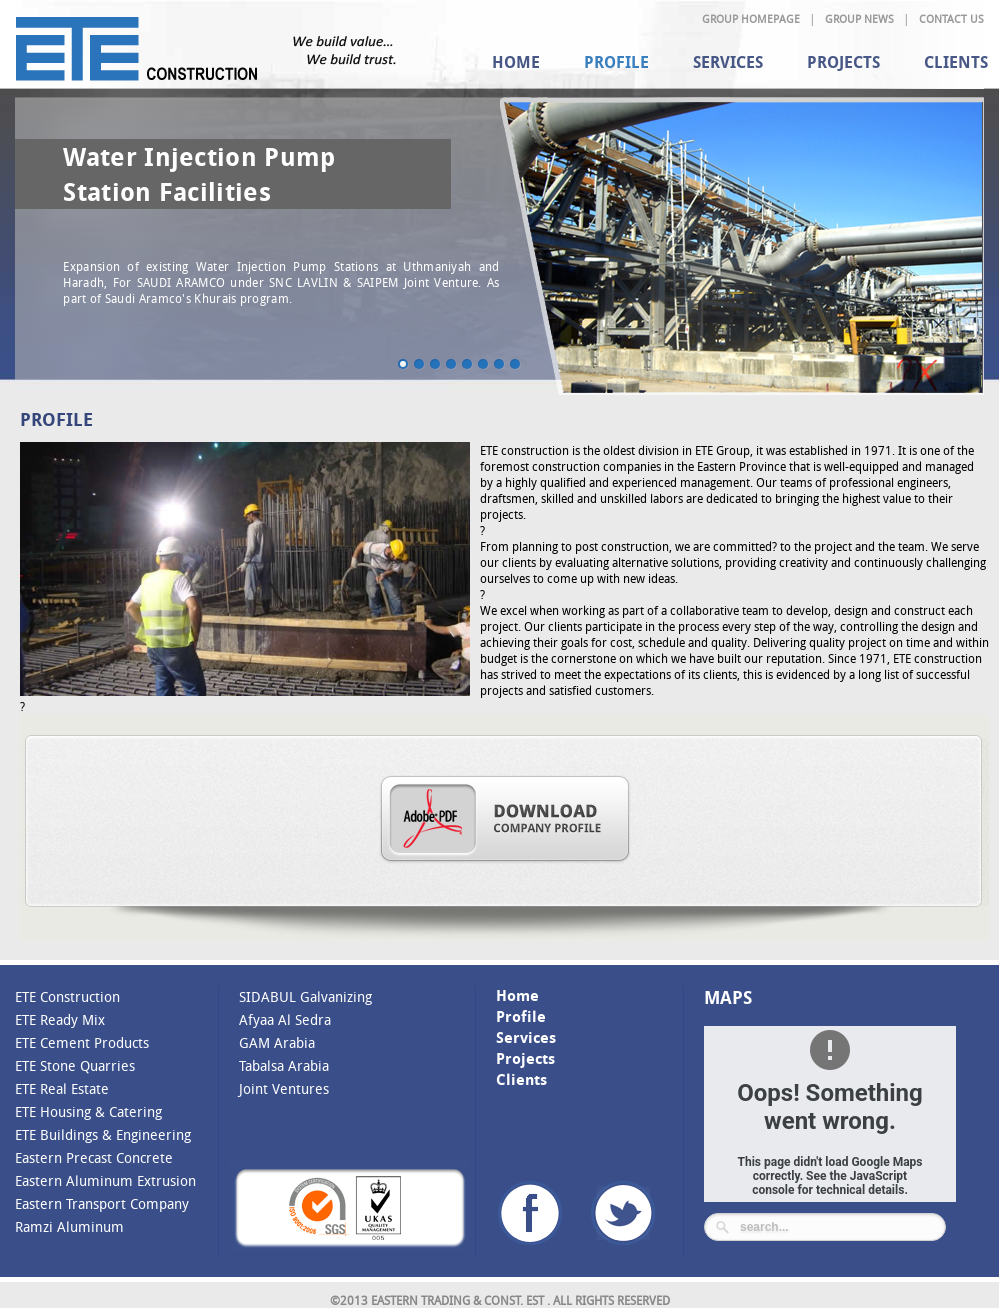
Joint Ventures (284, 1088)
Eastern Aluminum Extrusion (105, 1180)
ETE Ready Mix (60, 1019)
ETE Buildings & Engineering (103, 1134)
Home (516, 62)
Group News (859, 18)
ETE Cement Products (82, 1042)
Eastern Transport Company (102, 1203)
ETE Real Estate (62, 1088)
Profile (616, 62)
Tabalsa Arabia (284, 1065)
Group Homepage (751, 18)
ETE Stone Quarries (75, 1065)
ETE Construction (67, 996)
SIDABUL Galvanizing (305, 996)
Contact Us (951, 18)
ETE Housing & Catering (88, 1111)
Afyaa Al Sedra (285, 1019)
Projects (843, 62)
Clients (521, 1079)
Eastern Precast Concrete (94, 1157)
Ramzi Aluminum (69, 1226)
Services (728, 62)
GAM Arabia (277, 1042)
